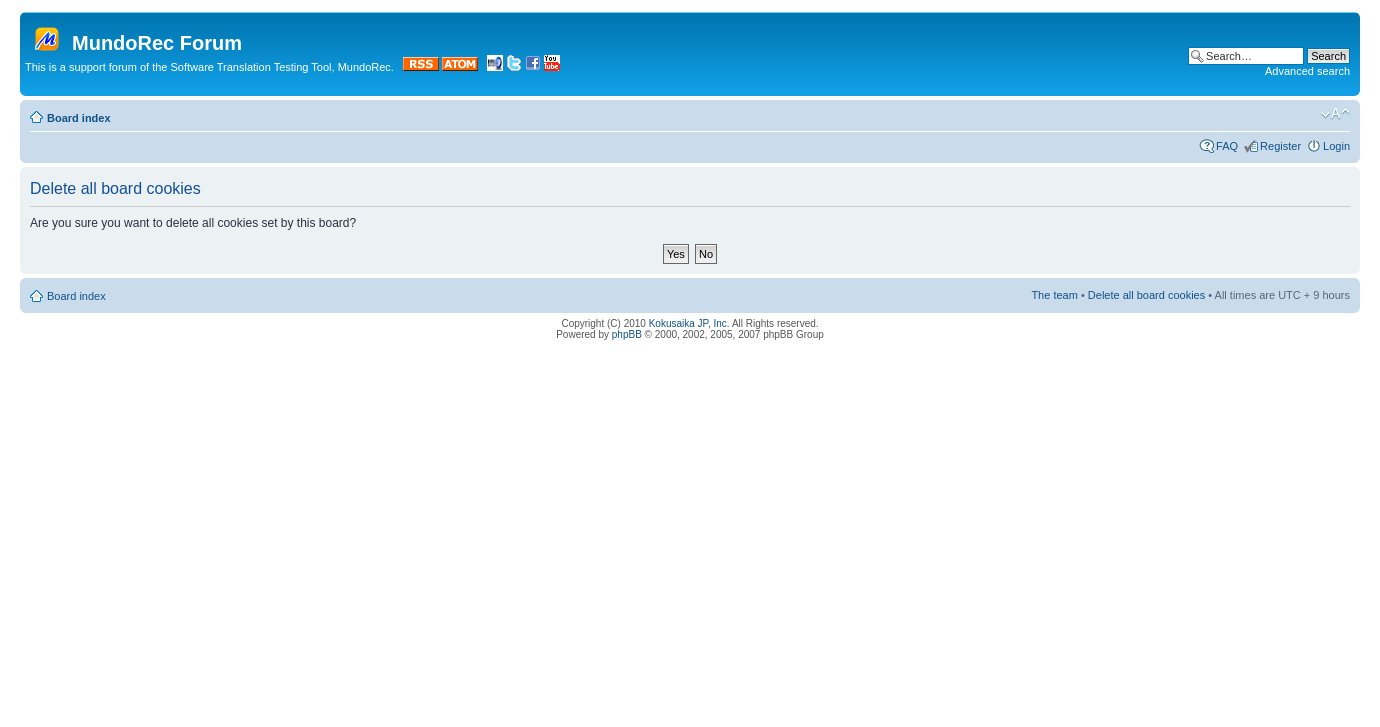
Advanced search (1307, 71)
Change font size (1335, 114)
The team (1054, 295)
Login (1336, 146)
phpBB (627, 334)
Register (1280, 146)
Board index (79, 118)
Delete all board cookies (1146, 295)
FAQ (1227, 146)
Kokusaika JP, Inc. (689, 323)
